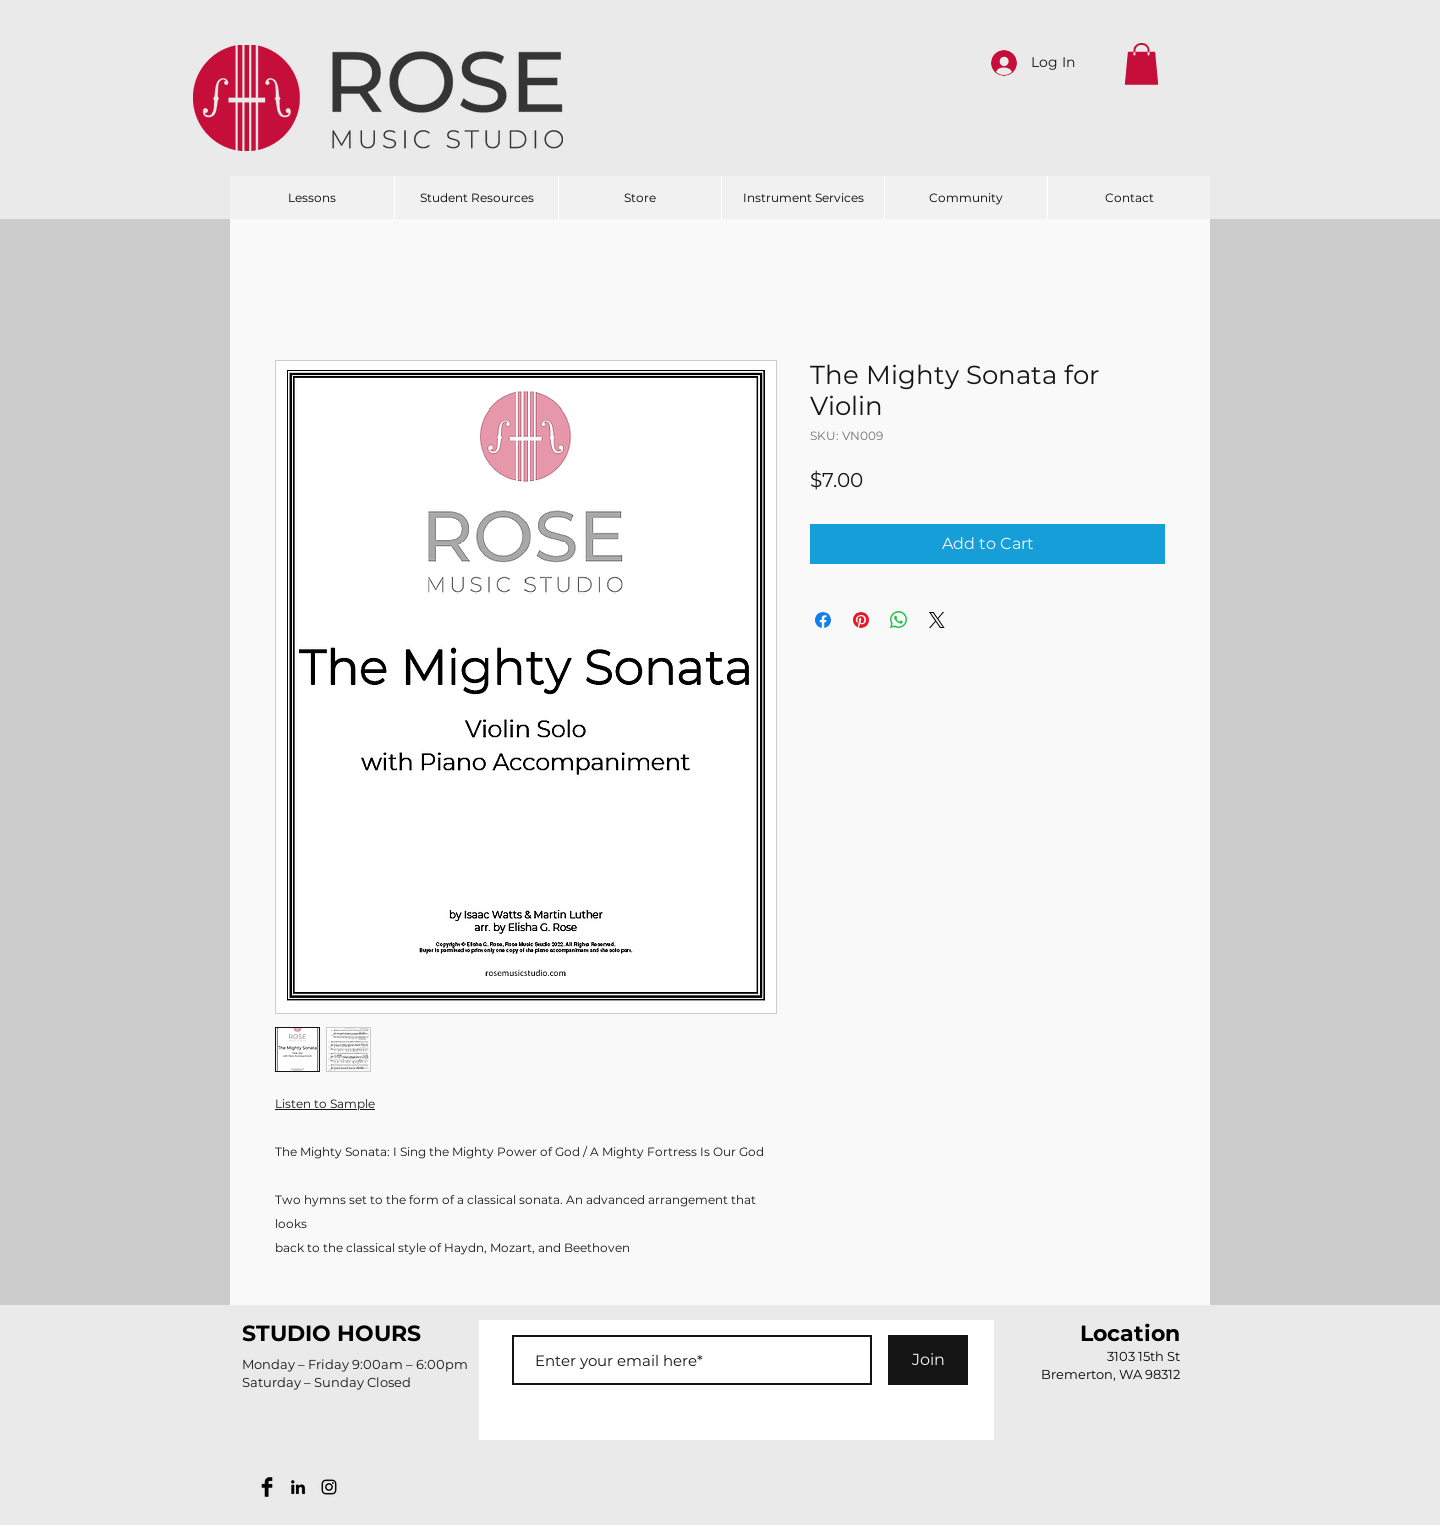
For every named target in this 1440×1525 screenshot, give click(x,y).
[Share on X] (937, 620)
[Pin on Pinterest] (861, 620)
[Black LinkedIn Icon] (298, 1487)
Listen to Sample (325, 1103)
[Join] (928, 1360)
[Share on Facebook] (823, 620)
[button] (1141, 64)
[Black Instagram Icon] (329, 1487)
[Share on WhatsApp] (899, 620)
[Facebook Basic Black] (267, 1487)
